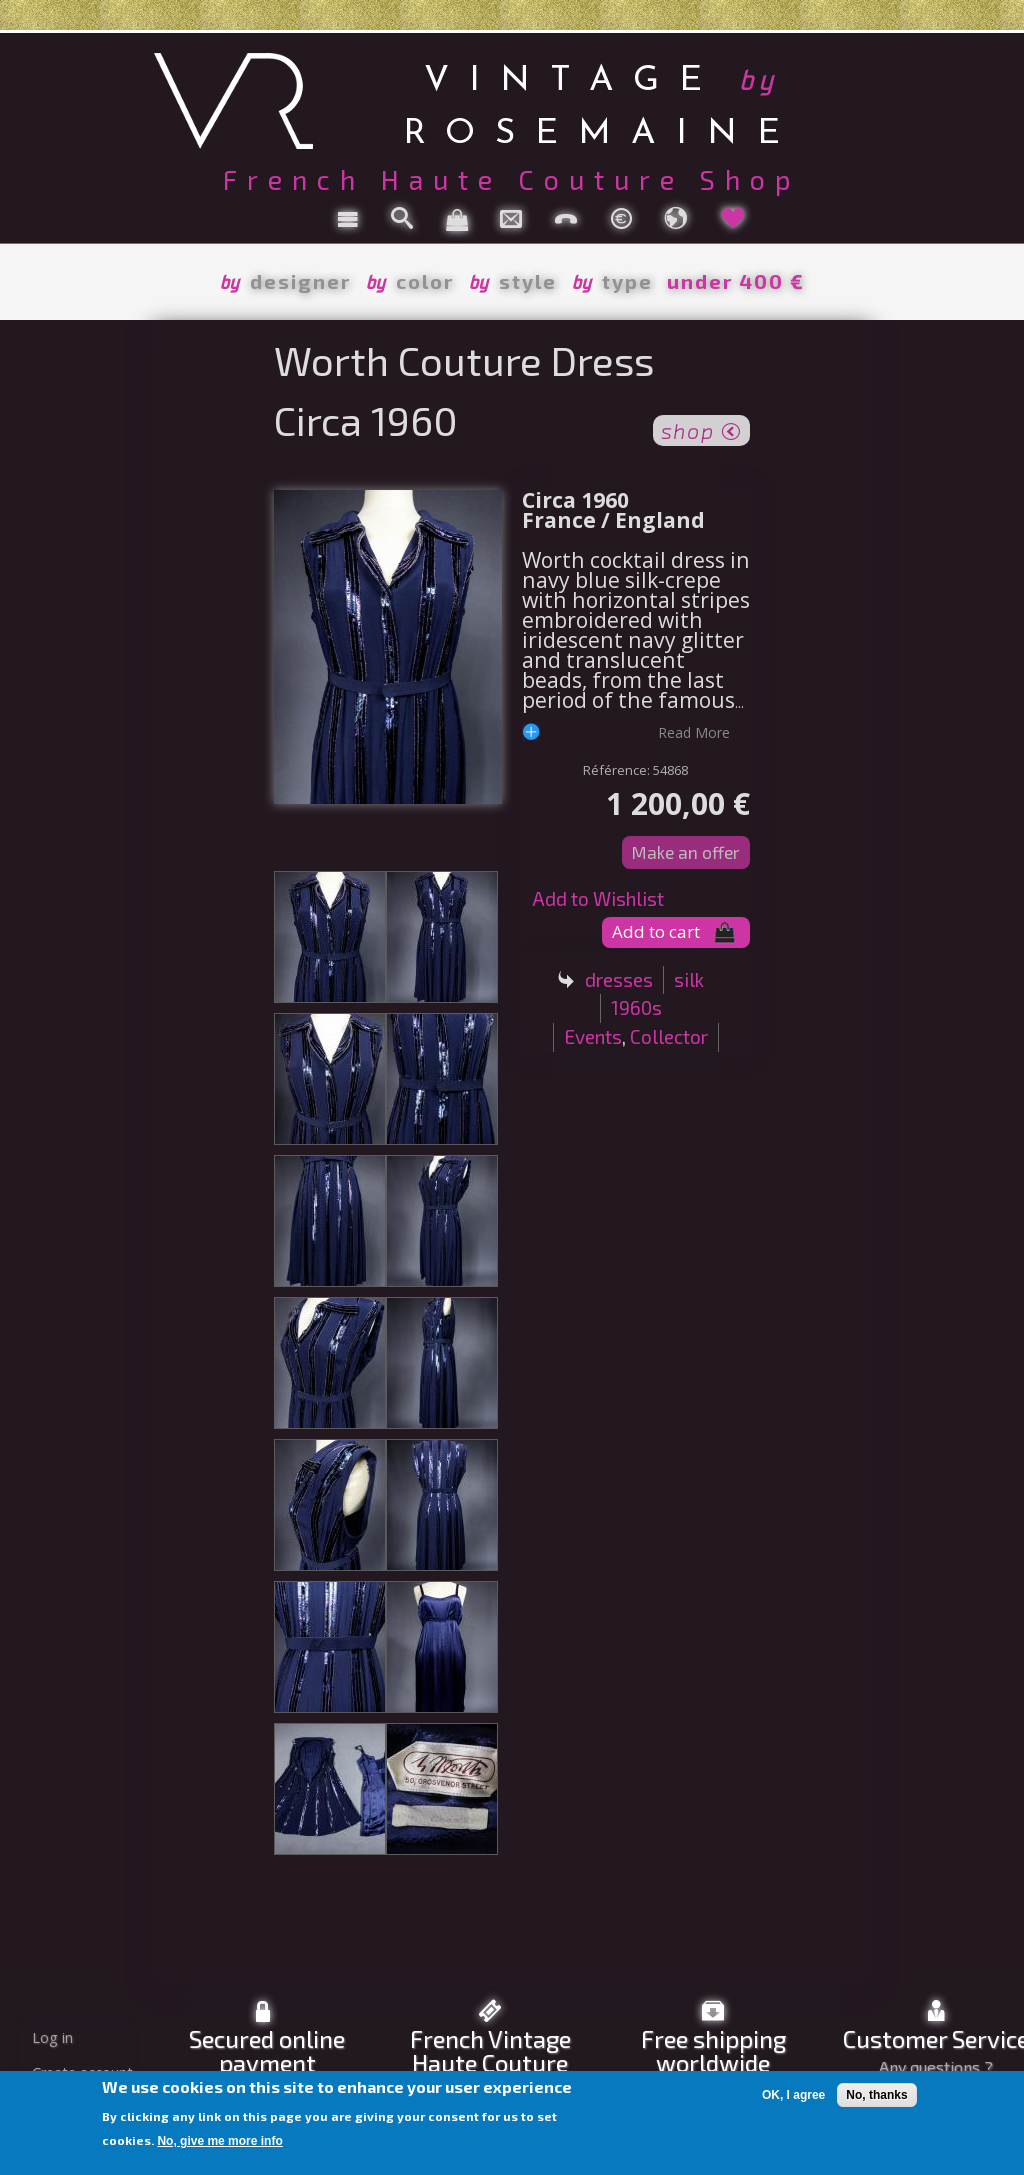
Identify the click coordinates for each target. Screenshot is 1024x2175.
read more (694, 732)
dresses (619, 979)
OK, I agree (793, 2095)
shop (701, 429)
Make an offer (686, 852)
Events (593, 1036)
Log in (52, 2037)
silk (689, 979)
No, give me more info (219, 2141)
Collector (669, 1036)
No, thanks (876, 2095)
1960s (636, 1007)
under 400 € (736, 281)
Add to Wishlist (598, 898)
